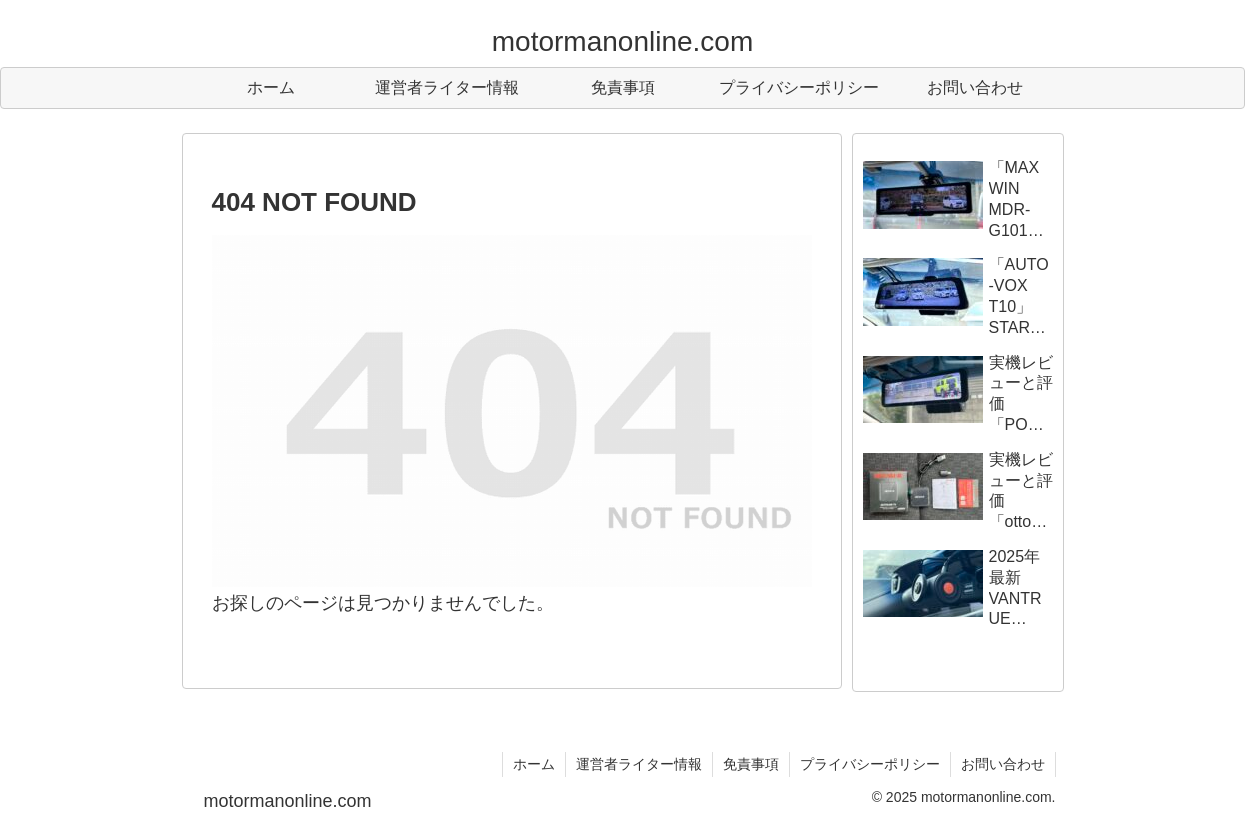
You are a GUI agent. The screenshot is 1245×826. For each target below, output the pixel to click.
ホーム (534, 764)
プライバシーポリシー (870, 764)
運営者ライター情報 (639, 764)
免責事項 (751, 764)
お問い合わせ (1003, 764)
